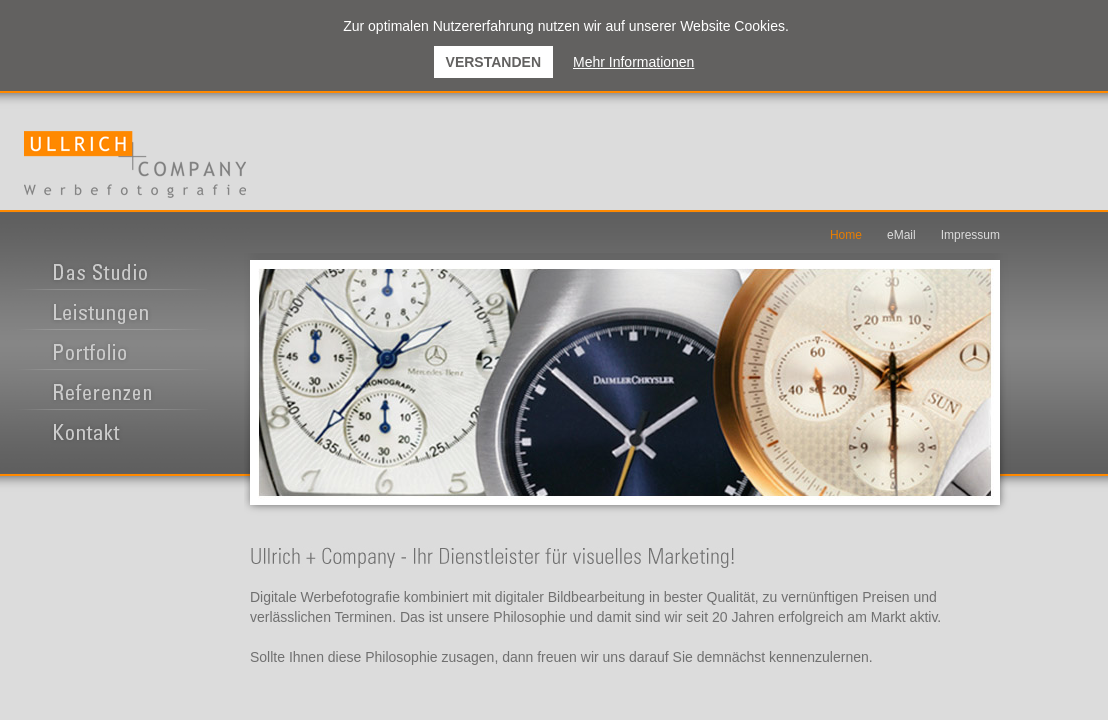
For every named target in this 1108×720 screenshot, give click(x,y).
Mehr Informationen (633, 62)
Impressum (970, 235)
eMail (901, 235)
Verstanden (493, 62)
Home (846, 235)
